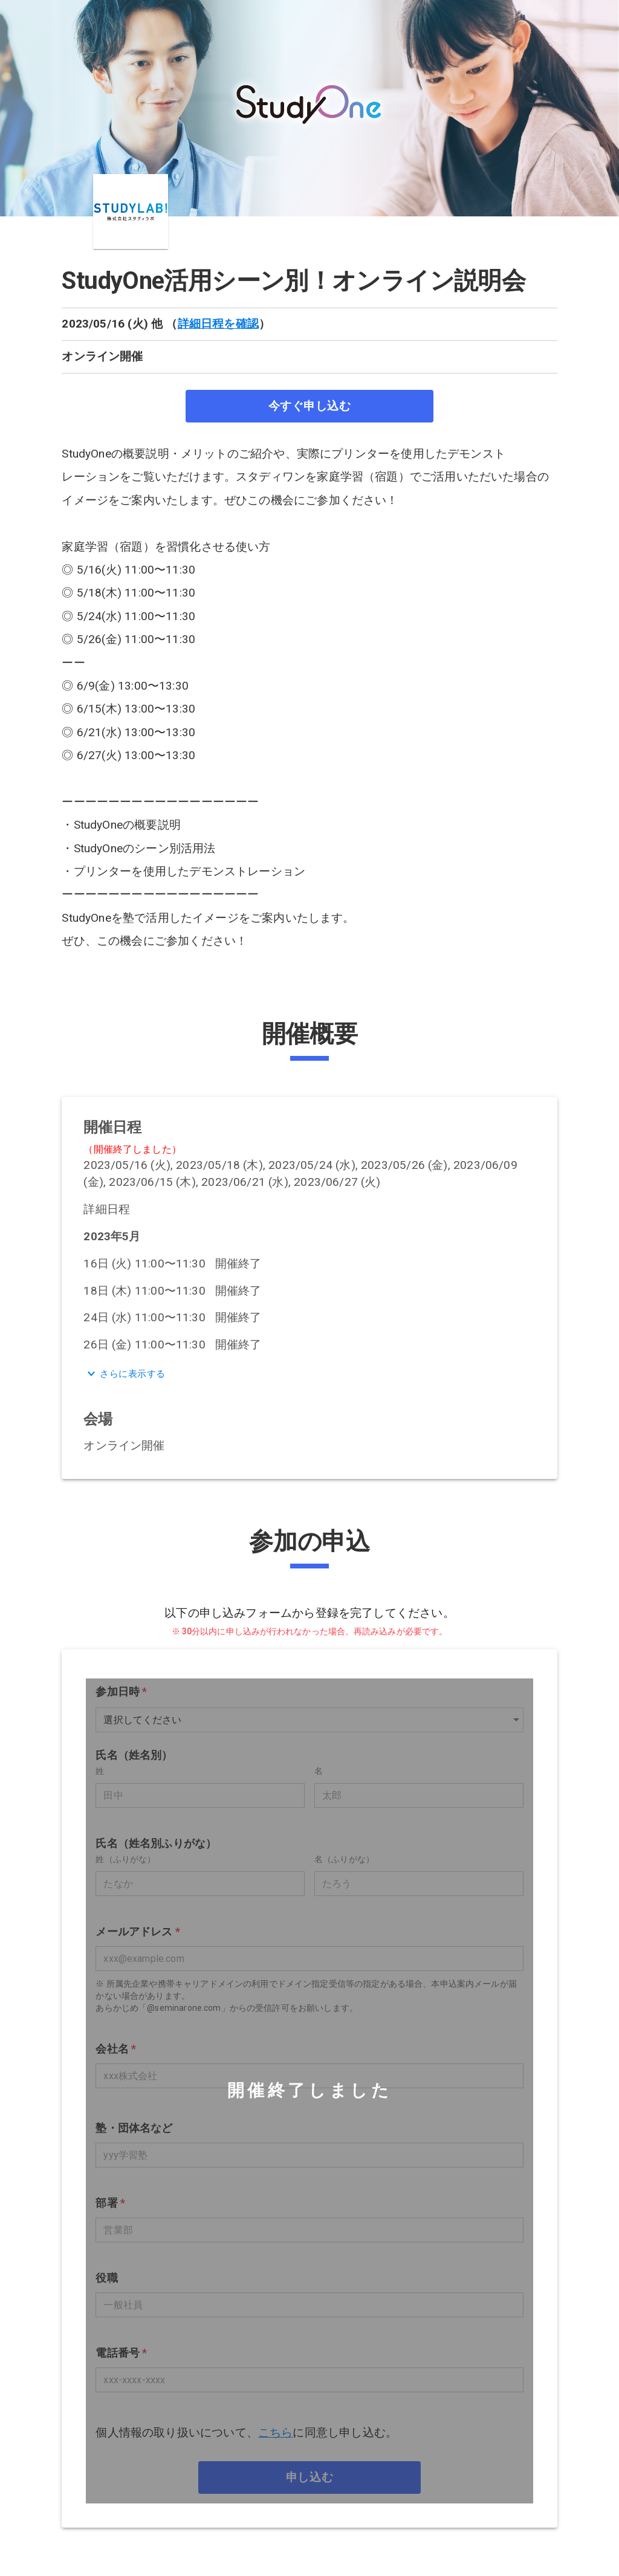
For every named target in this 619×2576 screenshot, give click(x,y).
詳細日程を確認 (218, 324)
